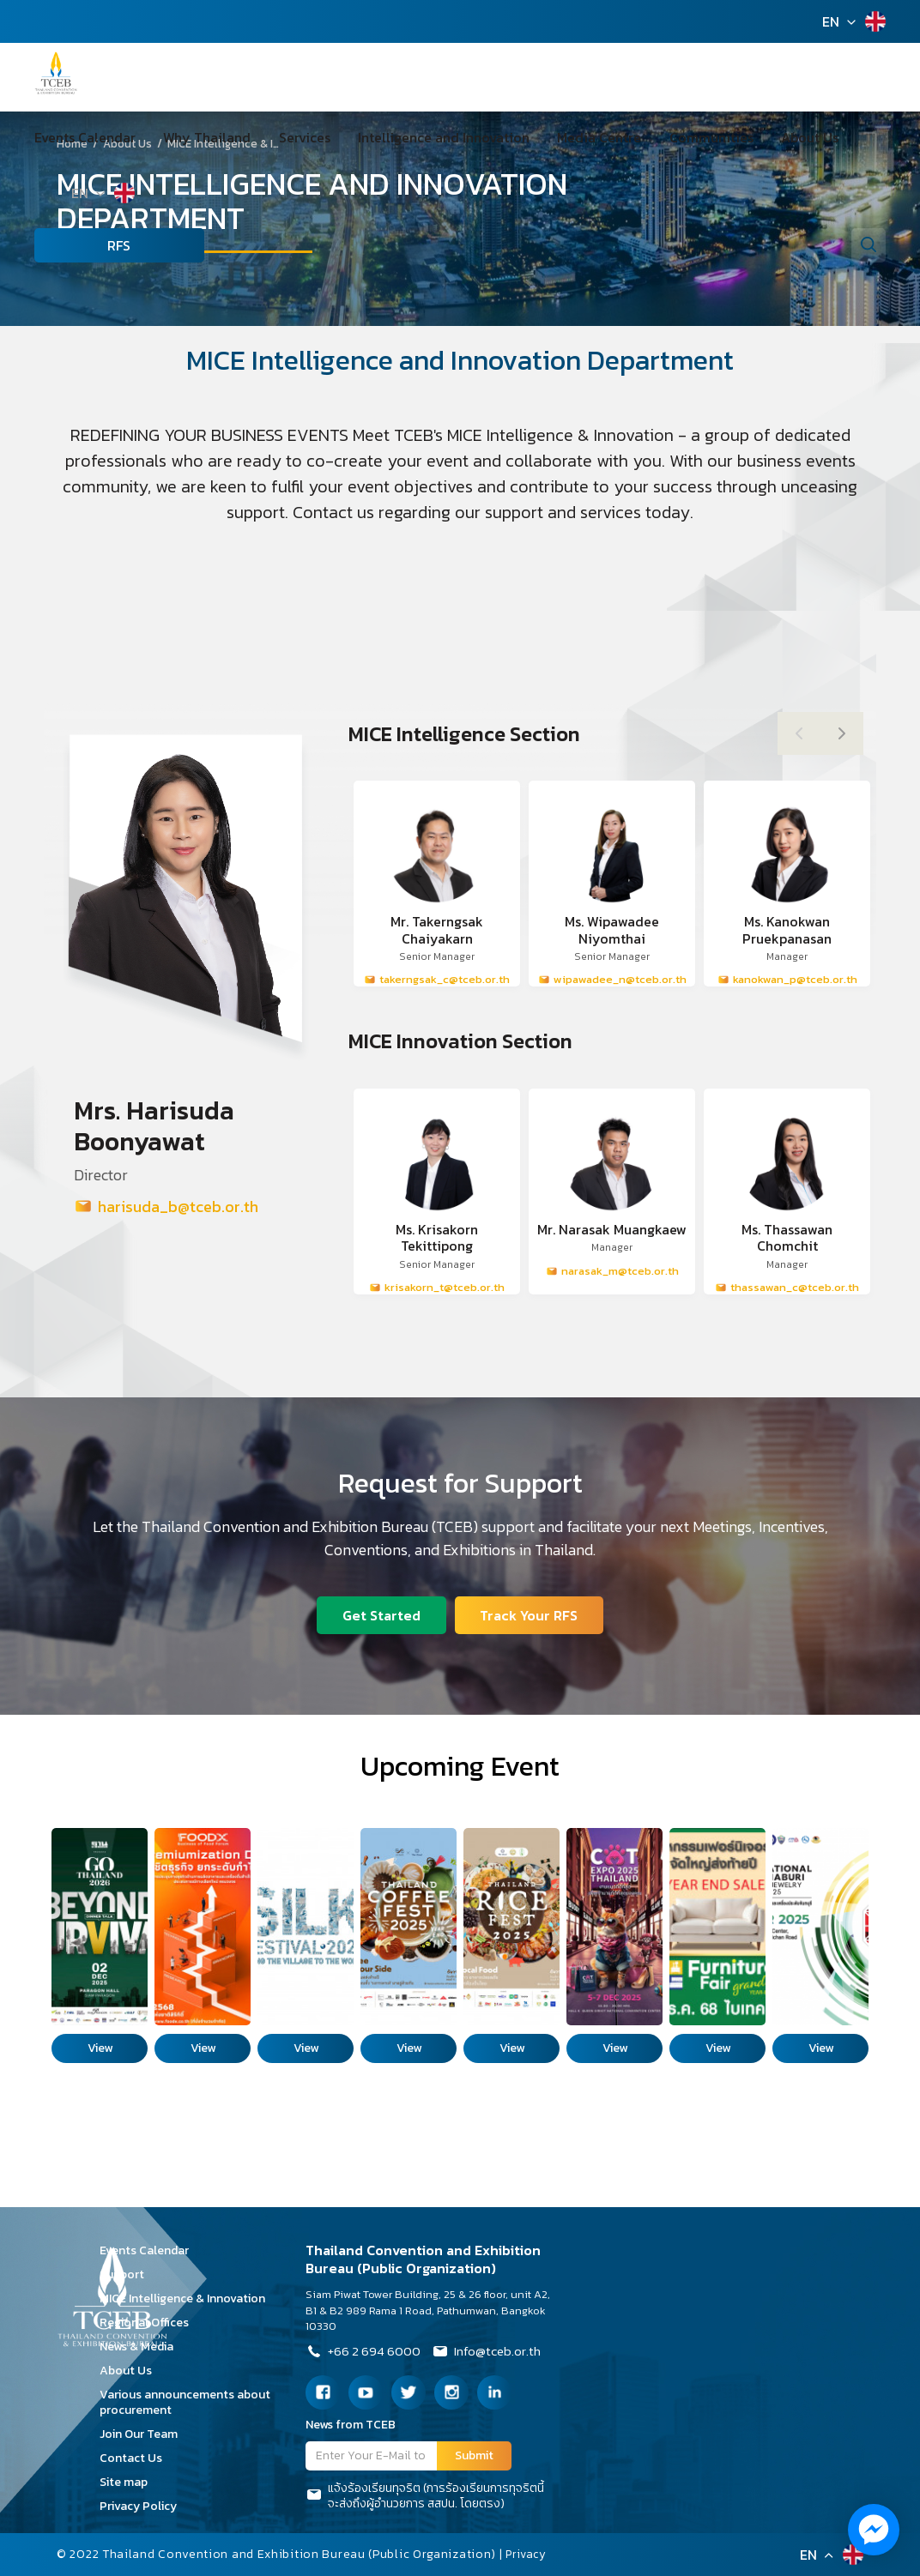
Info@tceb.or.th (494, 2353)
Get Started (381, 1614)
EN (830, 21)
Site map (130, 2482)
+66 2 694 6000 (365, 2353)
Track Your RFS (530, 1614)
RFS (69, 245)
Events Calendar (85, 137)
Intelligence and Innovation (401, 137)
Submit (474, 2455)
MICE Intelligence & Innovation (188, 2298)
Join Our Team (145, 2434)
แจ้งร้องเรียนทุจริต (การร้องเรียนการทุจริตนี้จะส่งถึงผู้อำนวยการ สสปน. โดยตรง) (425, 2496)
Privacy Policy (144, 2506)
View (100, 2048)
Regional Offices (150, 2323)
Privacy (527, 2554)
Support (128, 2274)
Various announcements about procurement (185, 2402)
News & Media (142, 2347)
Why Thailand (193, 137)
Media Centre (543, 137)
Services (276, 137)
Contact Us (137, 2458)
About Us (725, 137)
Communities (641, 137)
